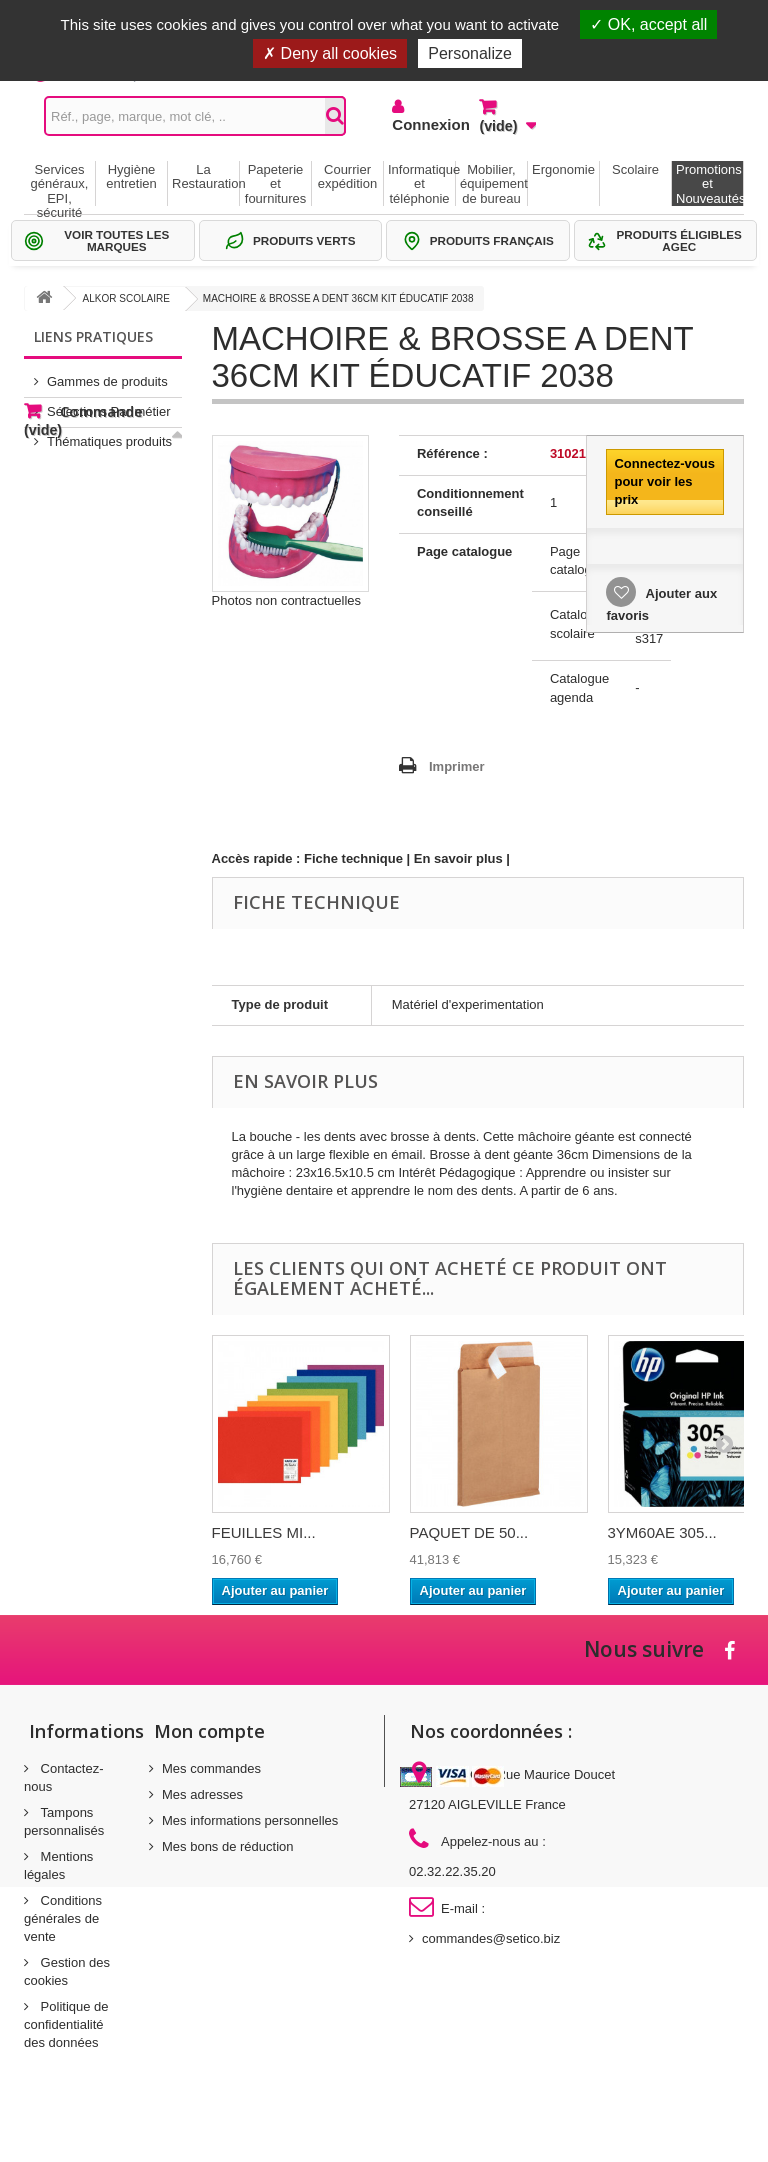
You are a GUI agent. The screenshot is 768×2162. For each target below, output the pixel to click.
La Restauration (205, 176)
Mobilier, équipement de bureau (493, 184)
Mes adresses (202, 1794)
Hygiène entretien (131, 176)
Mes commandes (211, 1768)
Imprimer (457, 766)
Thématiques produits (109, 433)
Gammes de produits (107, 373)
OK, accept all (648, 24)
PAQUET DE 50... (469, 1532)
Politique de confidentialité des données (66, 2024)
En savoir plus (458, 858)
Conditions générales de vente (63, 1918)
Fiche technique (353, 858)
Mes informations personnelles (250, 1820)
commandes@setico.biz (491, 1938)
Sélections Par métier (109, 403)
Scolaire (635, 169)
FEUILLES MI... (264, 1532)
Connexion (420, 124)
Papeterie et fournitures (275, 184)
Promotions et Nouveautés (709, 184)
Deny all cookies (330, 53)
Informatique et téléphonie (421, 184)
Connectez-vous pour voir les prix (664, 481)
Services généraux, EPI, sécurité (60, 184)
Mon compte (209, 1731)
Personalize (470, 53)
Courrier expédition (347, 176)
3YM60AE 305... (662, 1532)
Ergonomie (563, 169)
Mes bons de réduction (228, 1846)
